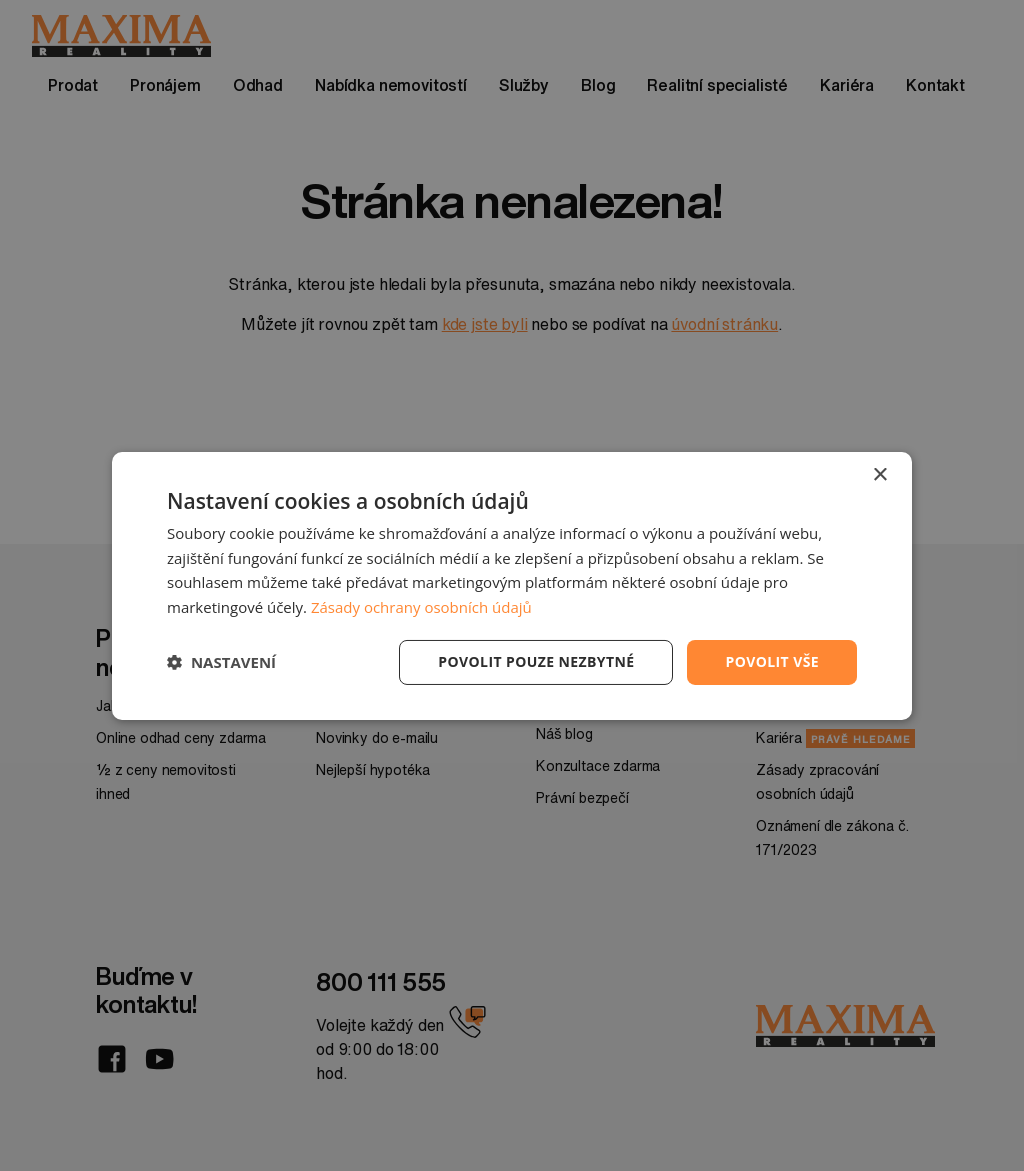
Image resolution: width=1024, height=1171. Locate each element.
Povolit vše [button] (772, 661)
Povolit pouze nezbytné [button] (536, 661)
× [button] (879, 474)
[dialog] (512, 585)
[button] (221, 662)
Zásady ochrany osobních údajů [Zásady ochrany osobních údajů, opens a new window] (421, 607)
